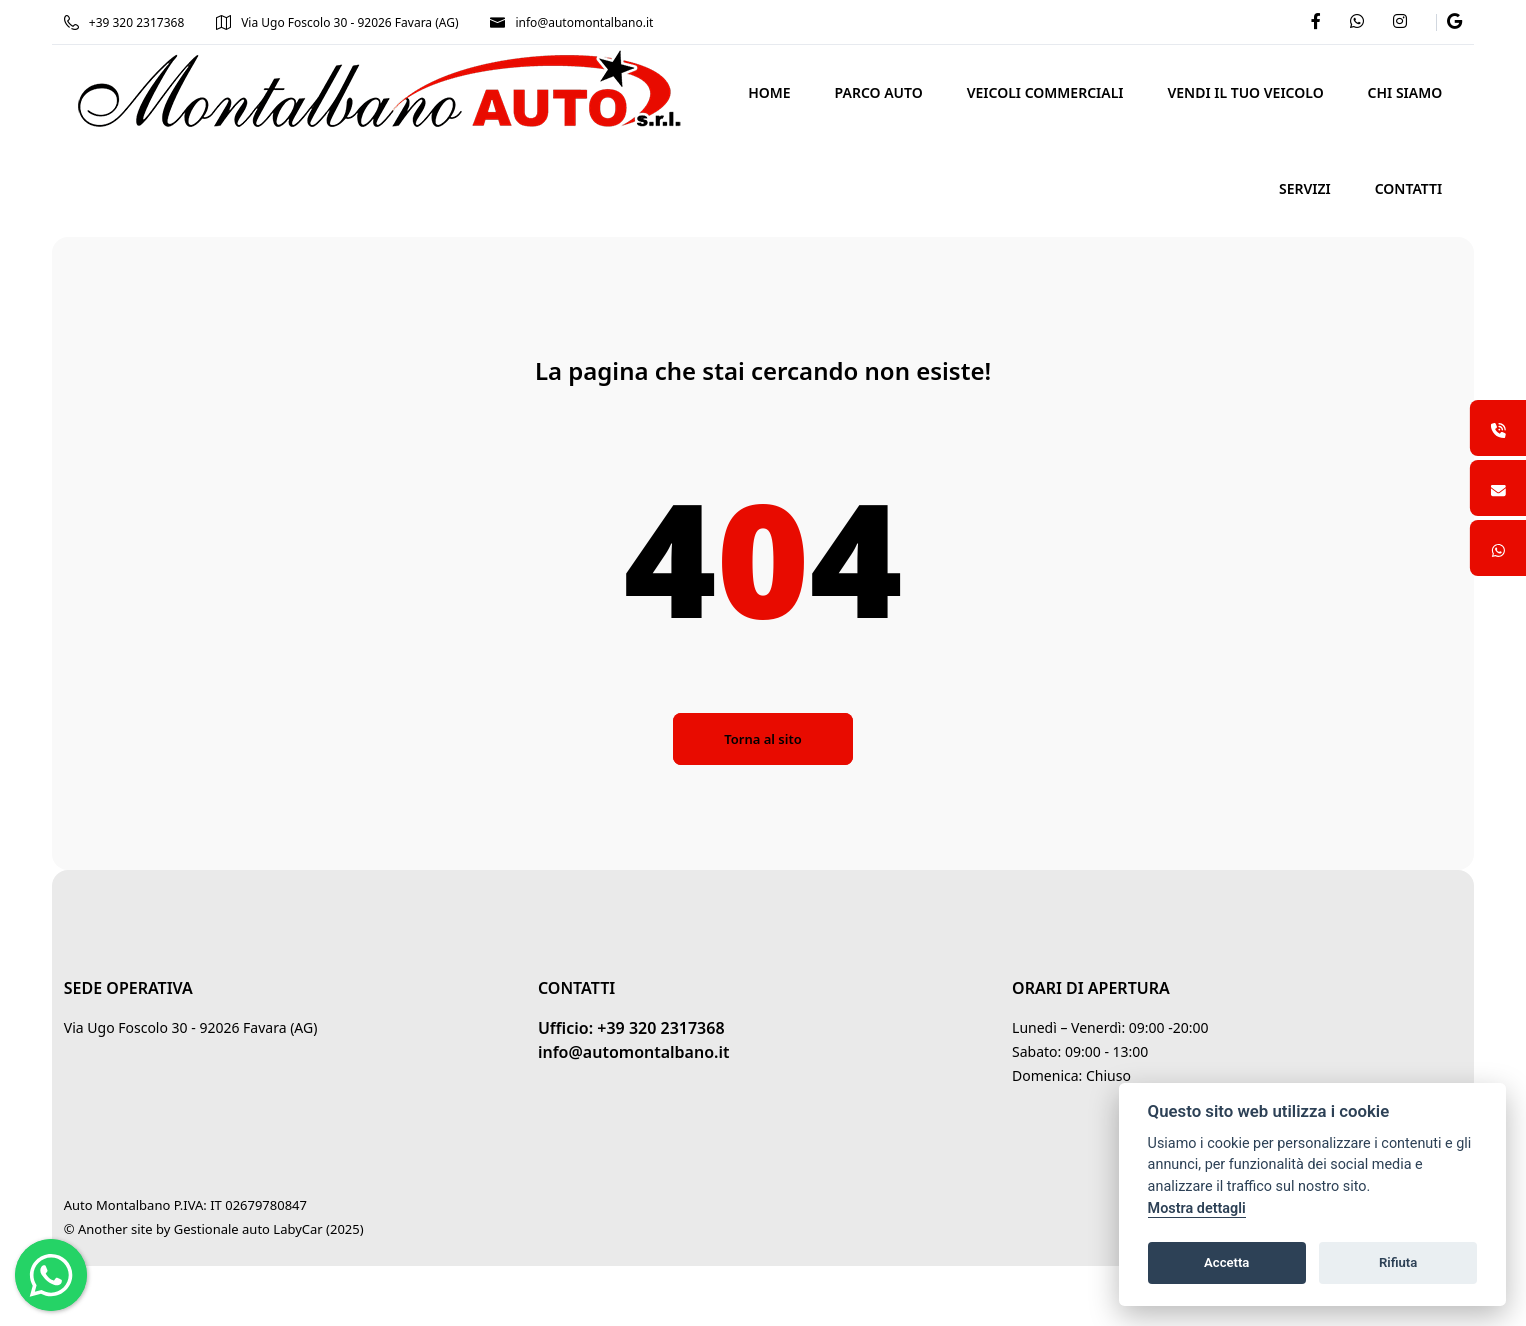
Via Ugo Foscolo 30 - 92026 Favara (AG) (345, 22)
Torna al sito (762, 739)
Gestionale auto (230, 1229)
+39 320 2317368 (132, 22)
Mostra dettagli (1197, 1208)
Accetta (1226, 1262)
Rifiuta (1398, 1262)
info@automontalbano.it (580, 22)
